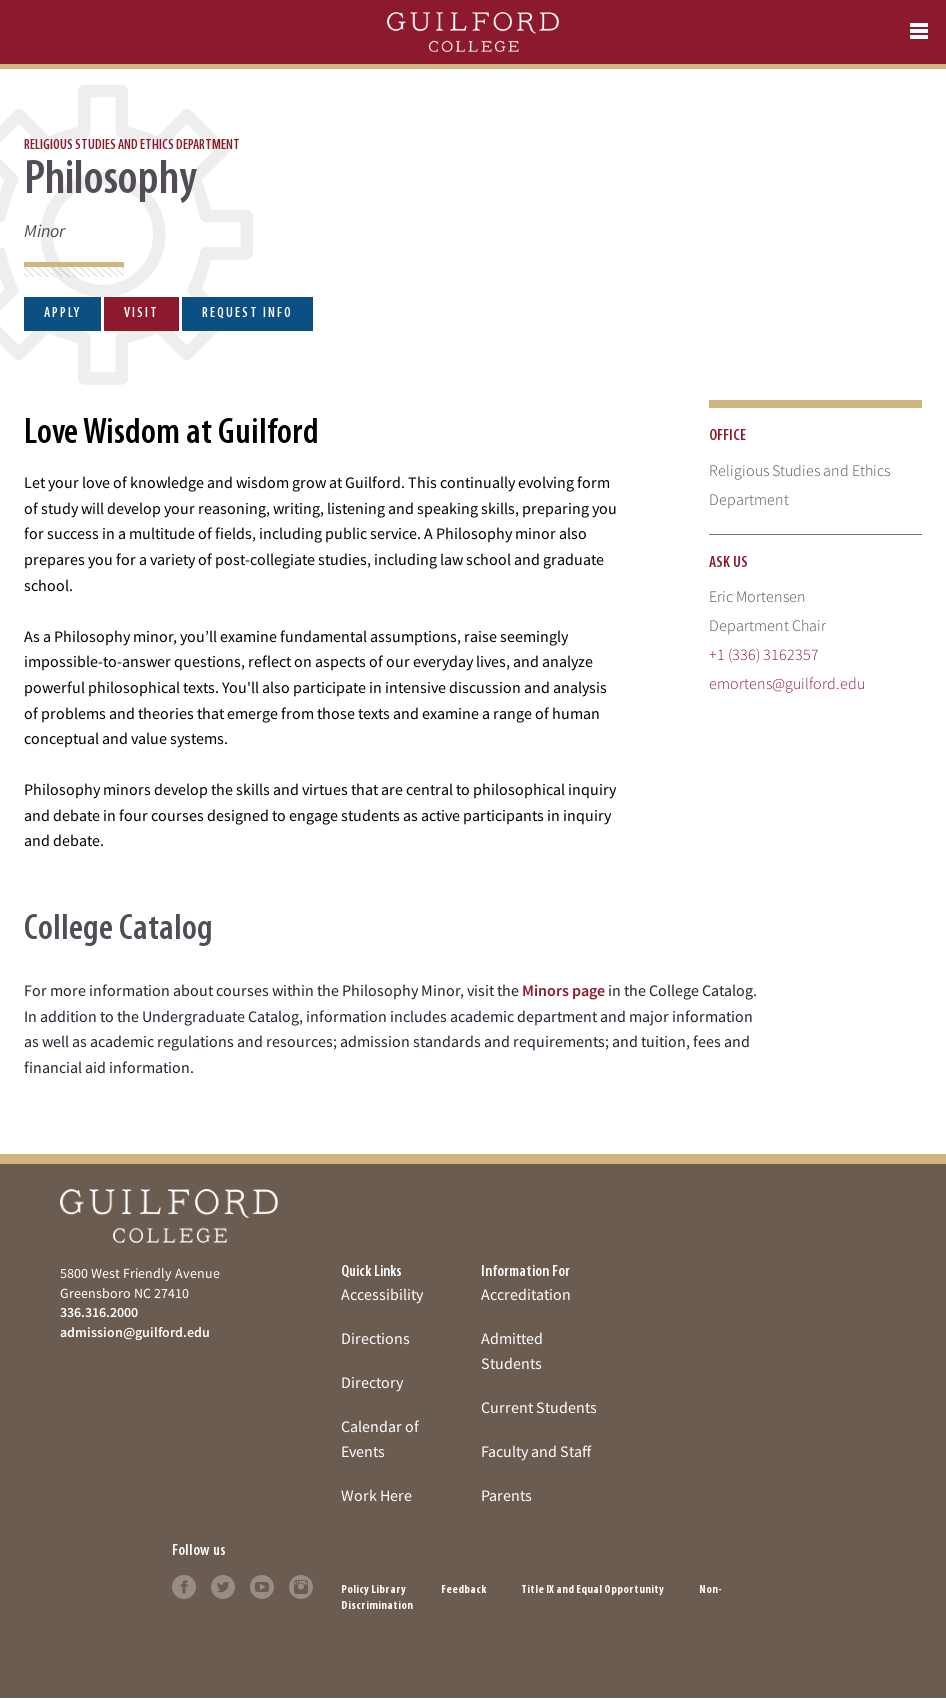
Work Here (376, 1495)
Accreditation (526, 1294)
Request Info (247, 313)
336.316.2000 (99, 1312)
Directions (375, 1338)
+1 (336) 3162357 (764, 654)
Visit (141, 313)
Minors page (563, 990)
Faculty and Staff (536, 1451)
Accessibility (382, 1294)
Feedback (463, 1590)
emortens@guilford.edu (787, 683)
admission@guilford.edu (135, 1332)
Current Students (539, 1407)
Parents (506, 1495)
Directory (372, 1382)
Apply (62, 313)
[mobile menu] (919, 32)
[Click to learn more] (184, 1585)
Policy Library (373, 1590)
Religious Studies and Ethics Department (132, 145)
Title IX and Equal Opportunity (592, 1590)
